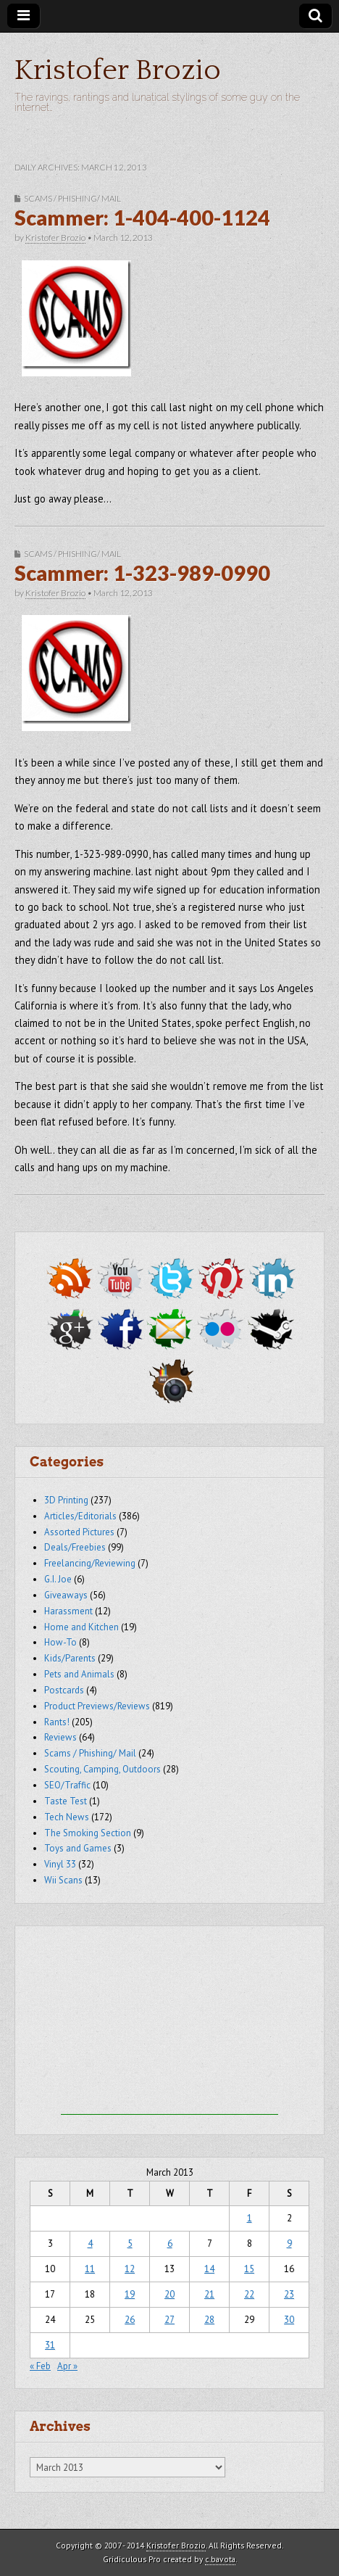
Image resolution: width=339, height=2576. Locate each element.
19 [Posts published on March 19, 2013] (130, 2294)
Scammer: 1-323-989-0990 (142, 573)
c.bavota (220, 2559)
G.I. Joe (58, 1579)
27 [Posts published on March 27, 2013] (169, 2319)
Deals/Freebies (75, 1547)
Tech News (66, 1817)
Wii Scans (63, 1880)
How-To (60, 1642)
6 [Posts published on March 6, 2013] (169, 2243)
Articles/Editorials (80, 1516)
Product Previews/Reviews (97, 1706)
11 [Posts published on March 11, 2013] (90, 2269)
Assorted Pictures (79, 1532)
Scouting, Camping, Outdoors (102, 1769)
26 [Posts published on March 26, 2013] (130, 2319)
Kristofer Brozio (117, 70)
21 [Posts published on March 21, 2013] (209, 2294)
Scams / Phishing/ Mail (72, 198)
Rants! (57, 1722)
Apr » (67, 2366)
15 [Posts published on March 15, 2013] (249, 2269)
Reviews (60, 1737)
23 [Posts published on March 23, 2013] (289, 2294)
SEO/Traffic (67, 1785)
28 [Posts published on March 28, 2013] (209, 2319)
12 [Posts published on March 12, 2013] (130, 2269)
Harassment (68, 1611)
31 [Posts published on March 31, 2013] (50, 2345)
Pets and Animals (79, 1674)
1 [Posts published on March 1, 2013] (249, 2218)
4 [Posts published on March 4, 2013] (90, 2243)
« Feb (40, 2366)
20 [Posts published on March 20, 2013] (169, 2294)
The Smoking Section (87, 1833)
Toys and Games (78, 1848)
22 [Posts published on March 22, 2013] (249, 2294)
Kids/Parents (70, 1658)
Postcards (64, 1690)
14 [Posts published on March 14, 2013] (209, 2269)
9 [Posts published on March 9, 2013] (289, 2243)
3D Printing (66, 1500)
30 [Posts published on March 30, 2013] (289, 2319)
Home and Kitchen (81, 1627)
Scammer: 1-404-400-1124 (142, 217)
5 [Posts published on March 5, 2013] (130, 2243)
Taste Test (65, 1801)
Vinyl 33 (60, 1864)
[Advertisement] (169, 2024)
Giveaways (66, 1595)
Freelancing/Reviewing (89, 1563)
